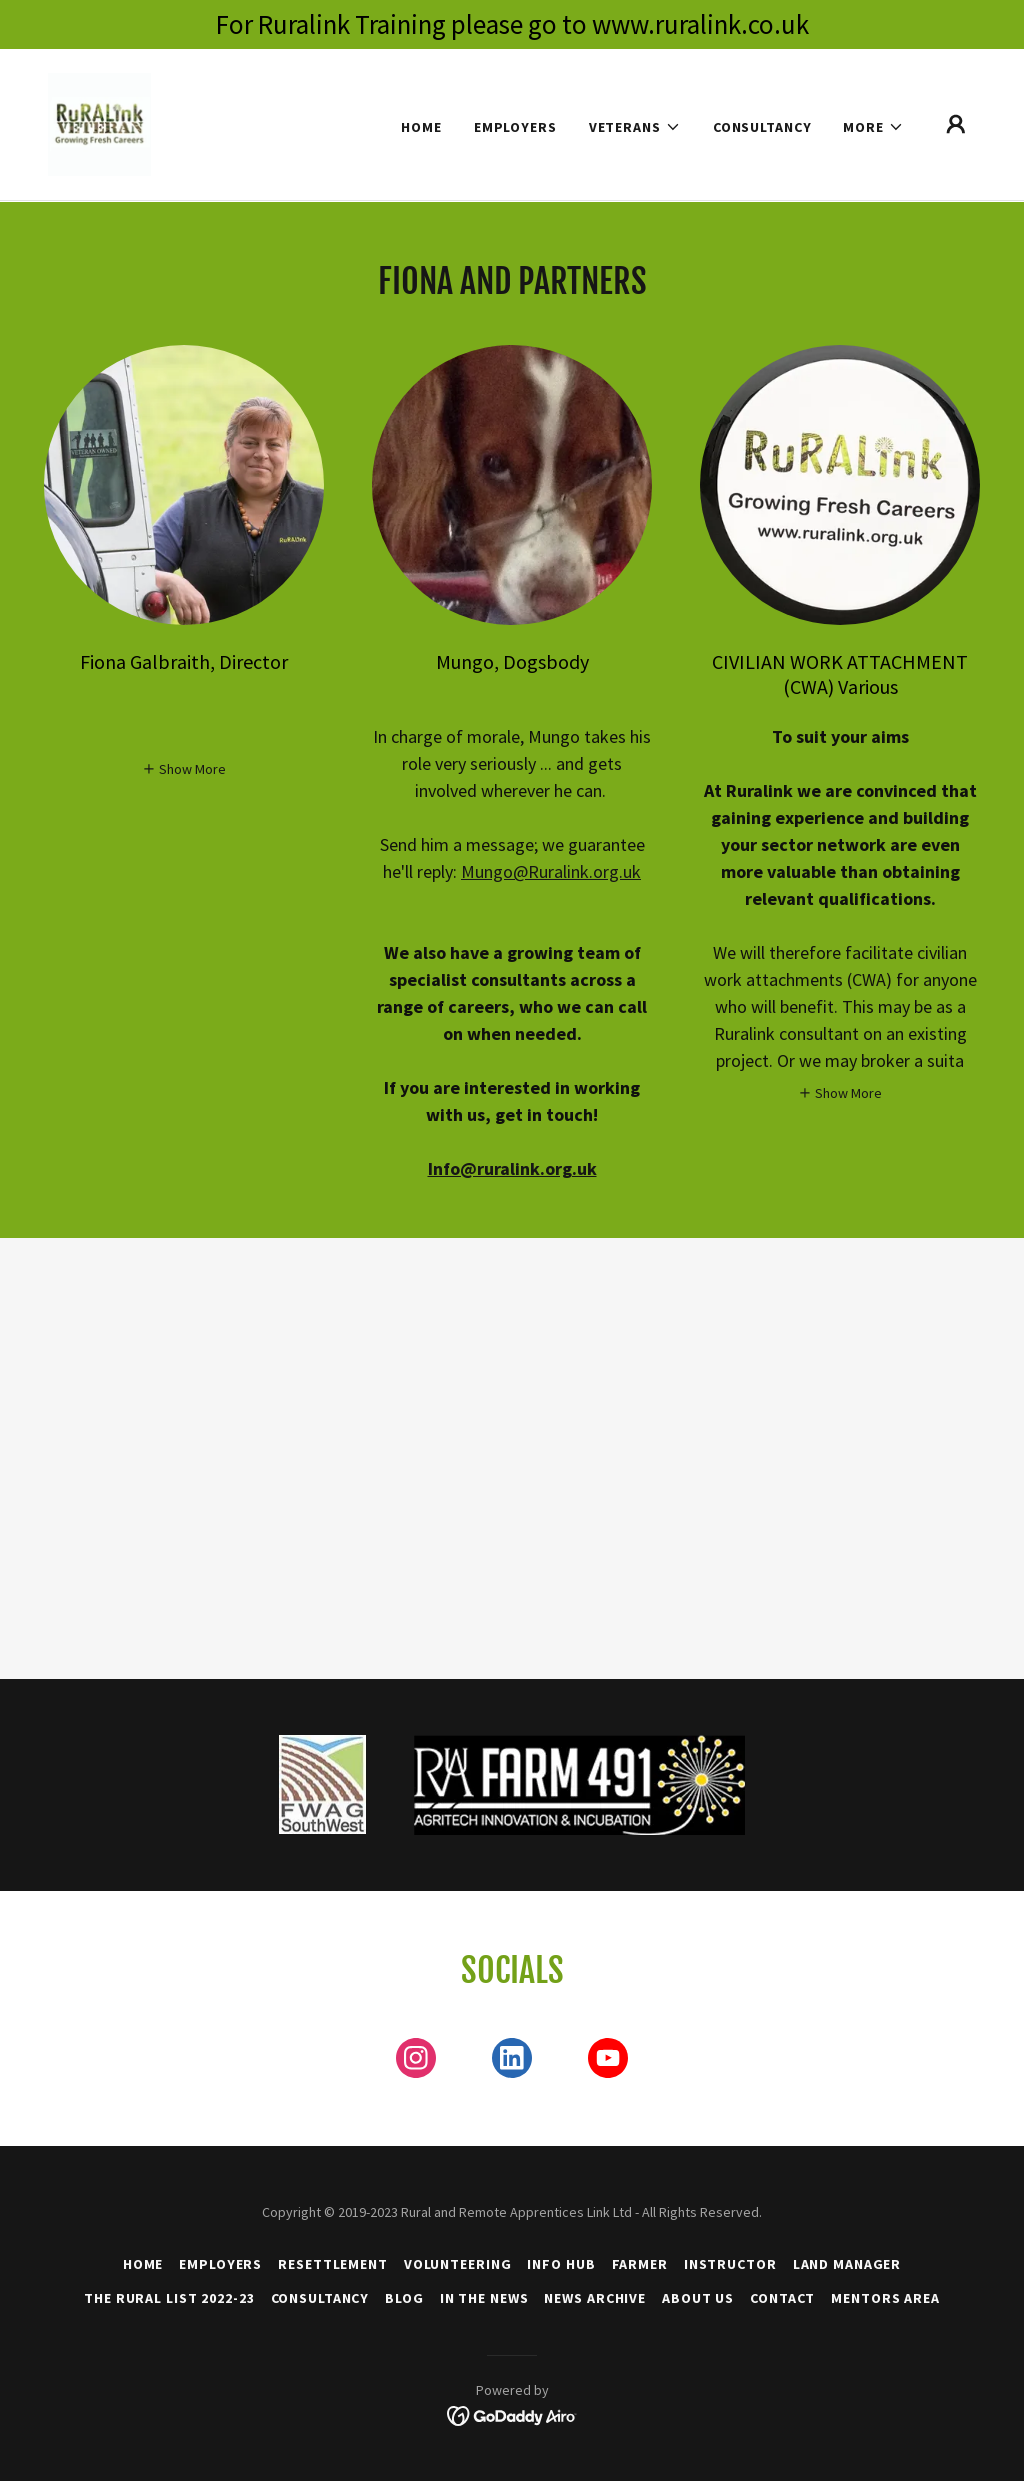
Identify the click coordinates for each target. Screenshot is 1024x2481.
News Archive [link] (595, 2298)
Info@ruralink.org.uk (512, 1168)
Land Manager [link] (847, 2264)
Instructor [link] (730, 2264)
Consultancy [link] (762, 127)
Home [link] (421, 127)
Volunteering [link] (458, 2264)
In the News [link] (484, 2298)
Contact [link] (782, 2298)
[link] (100, 123)
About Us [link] (698, 2298)
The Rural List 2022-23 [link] (169, 2298)
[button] (635, 127)
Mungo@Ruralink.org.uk (551, 871)
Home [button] (143, 2264)
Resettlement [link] (333, 2264)
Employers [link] (515, 127)
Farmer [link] (640, 2264)
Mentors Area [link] (885, 2298)
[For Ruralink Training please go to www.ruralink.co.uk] (512, 24)
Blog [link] (404, 2298)
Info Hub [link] (561, 2264)
